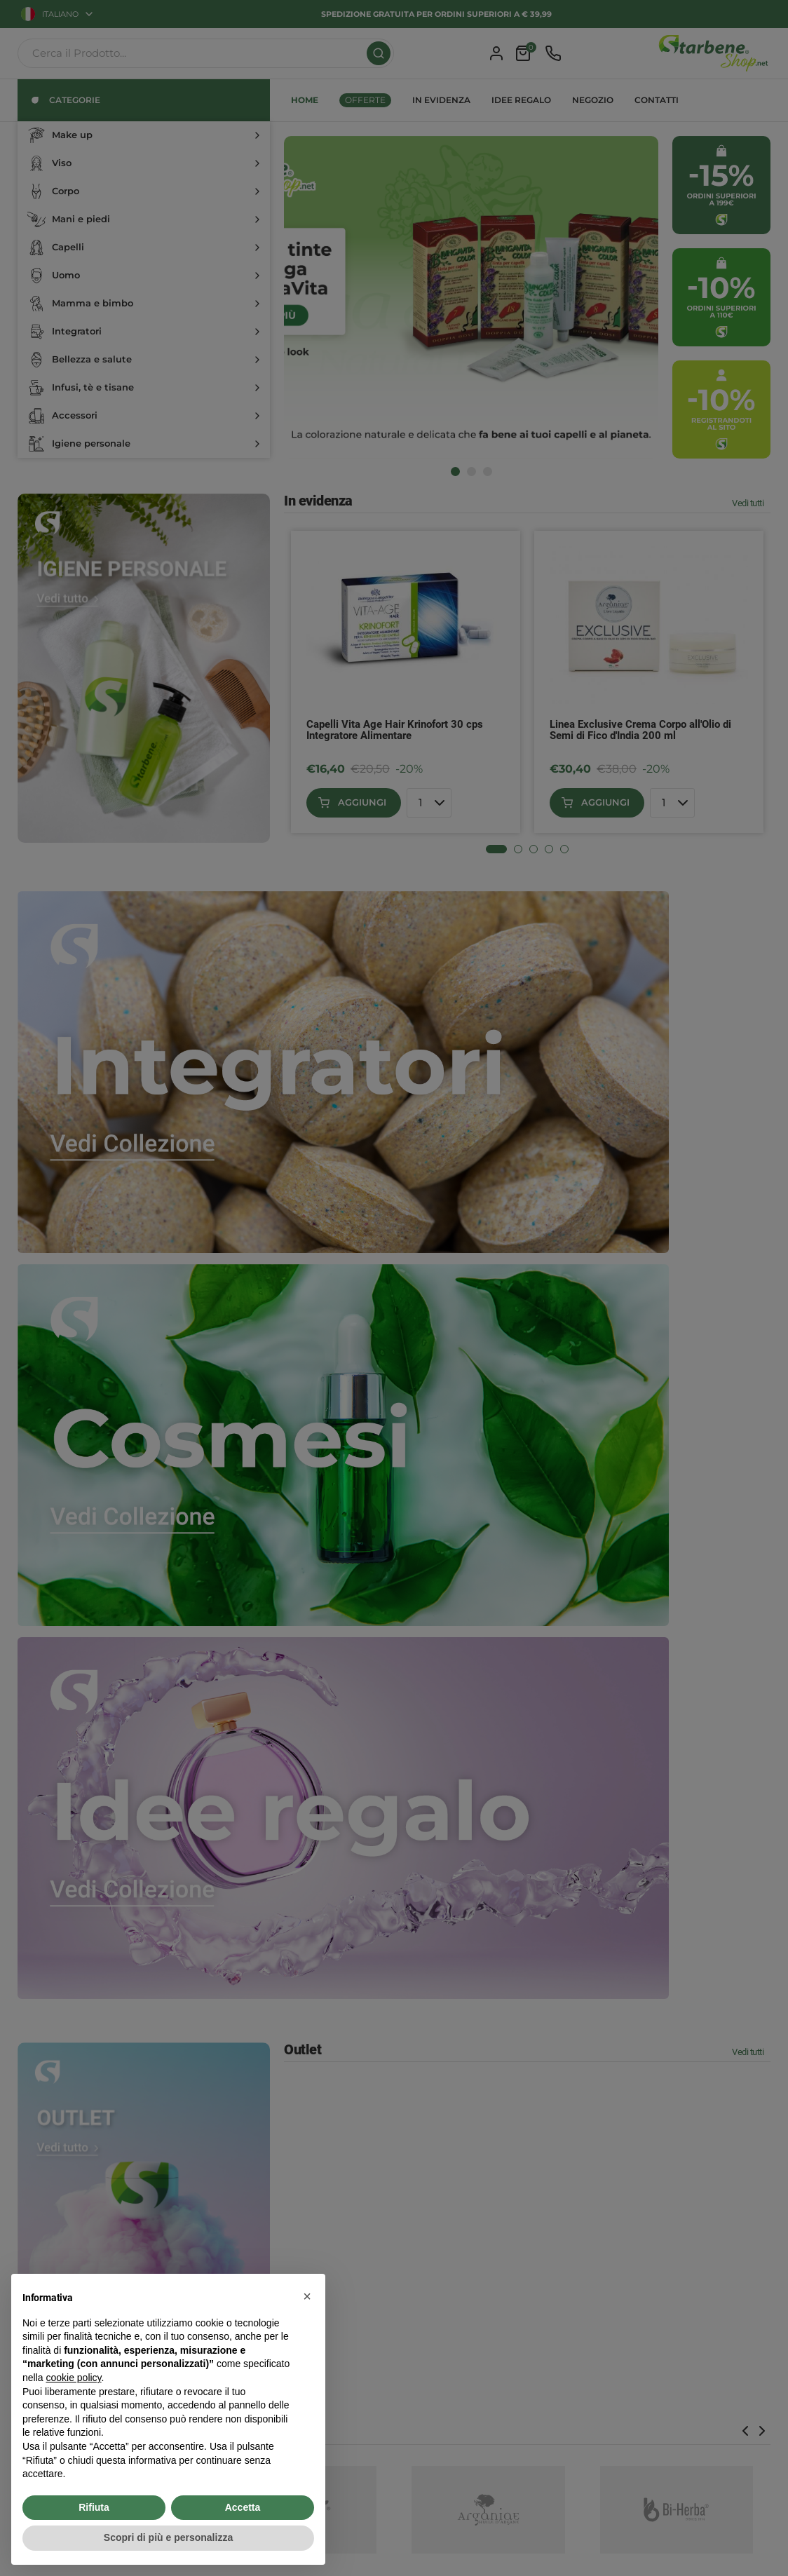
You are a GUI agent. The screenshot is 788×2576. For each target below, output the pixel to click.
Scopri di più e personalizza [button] (168, 2537)
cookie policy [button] (73, 2377)
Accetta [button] (243, 2507)
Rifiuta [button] (94, 2507)
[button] (307, 2296)
